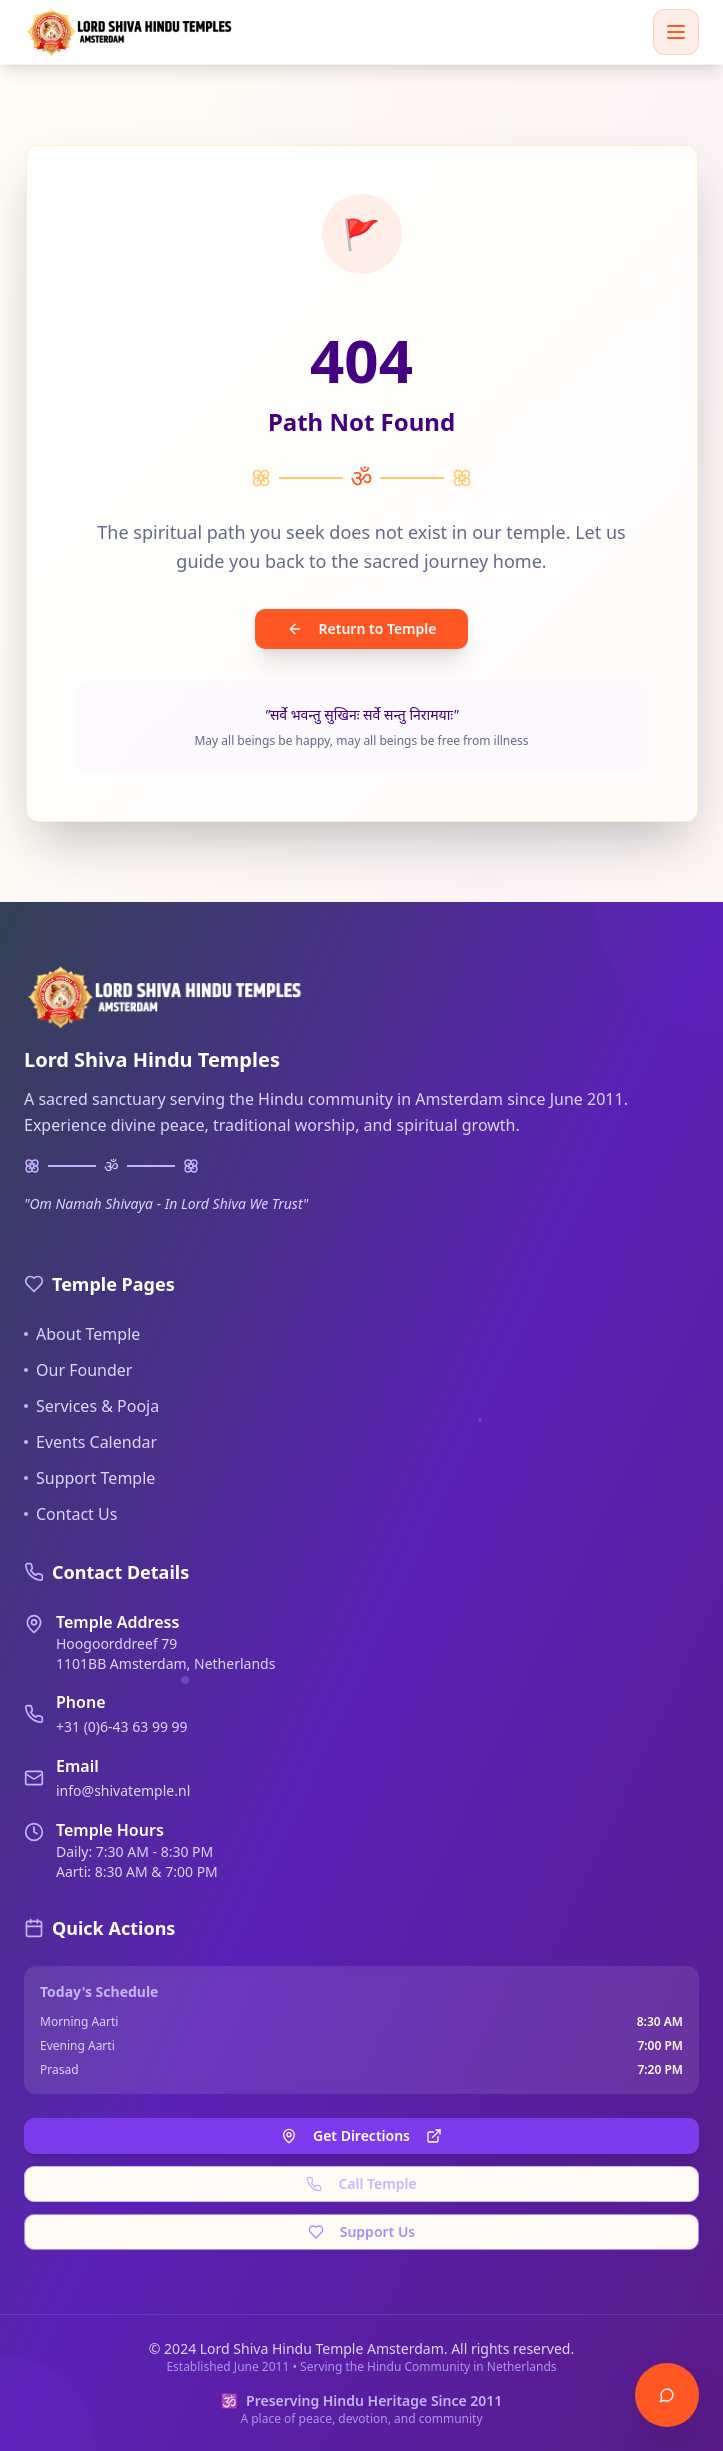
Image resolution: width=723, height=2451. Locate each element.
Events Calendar (90, 1442)
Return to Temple (362, 628)
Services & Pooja (91, 1406)
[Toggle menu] (676, 32)
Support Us (362, 2231)
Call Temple (361, 2183)
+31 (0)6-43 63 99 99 (122, 1726)
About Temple (82, 1334)
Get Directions (361, 2135)
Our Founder (78, 1370)
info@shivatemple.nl (123, 1790)
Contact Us (70, 1514)
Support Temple (89, 1478)
